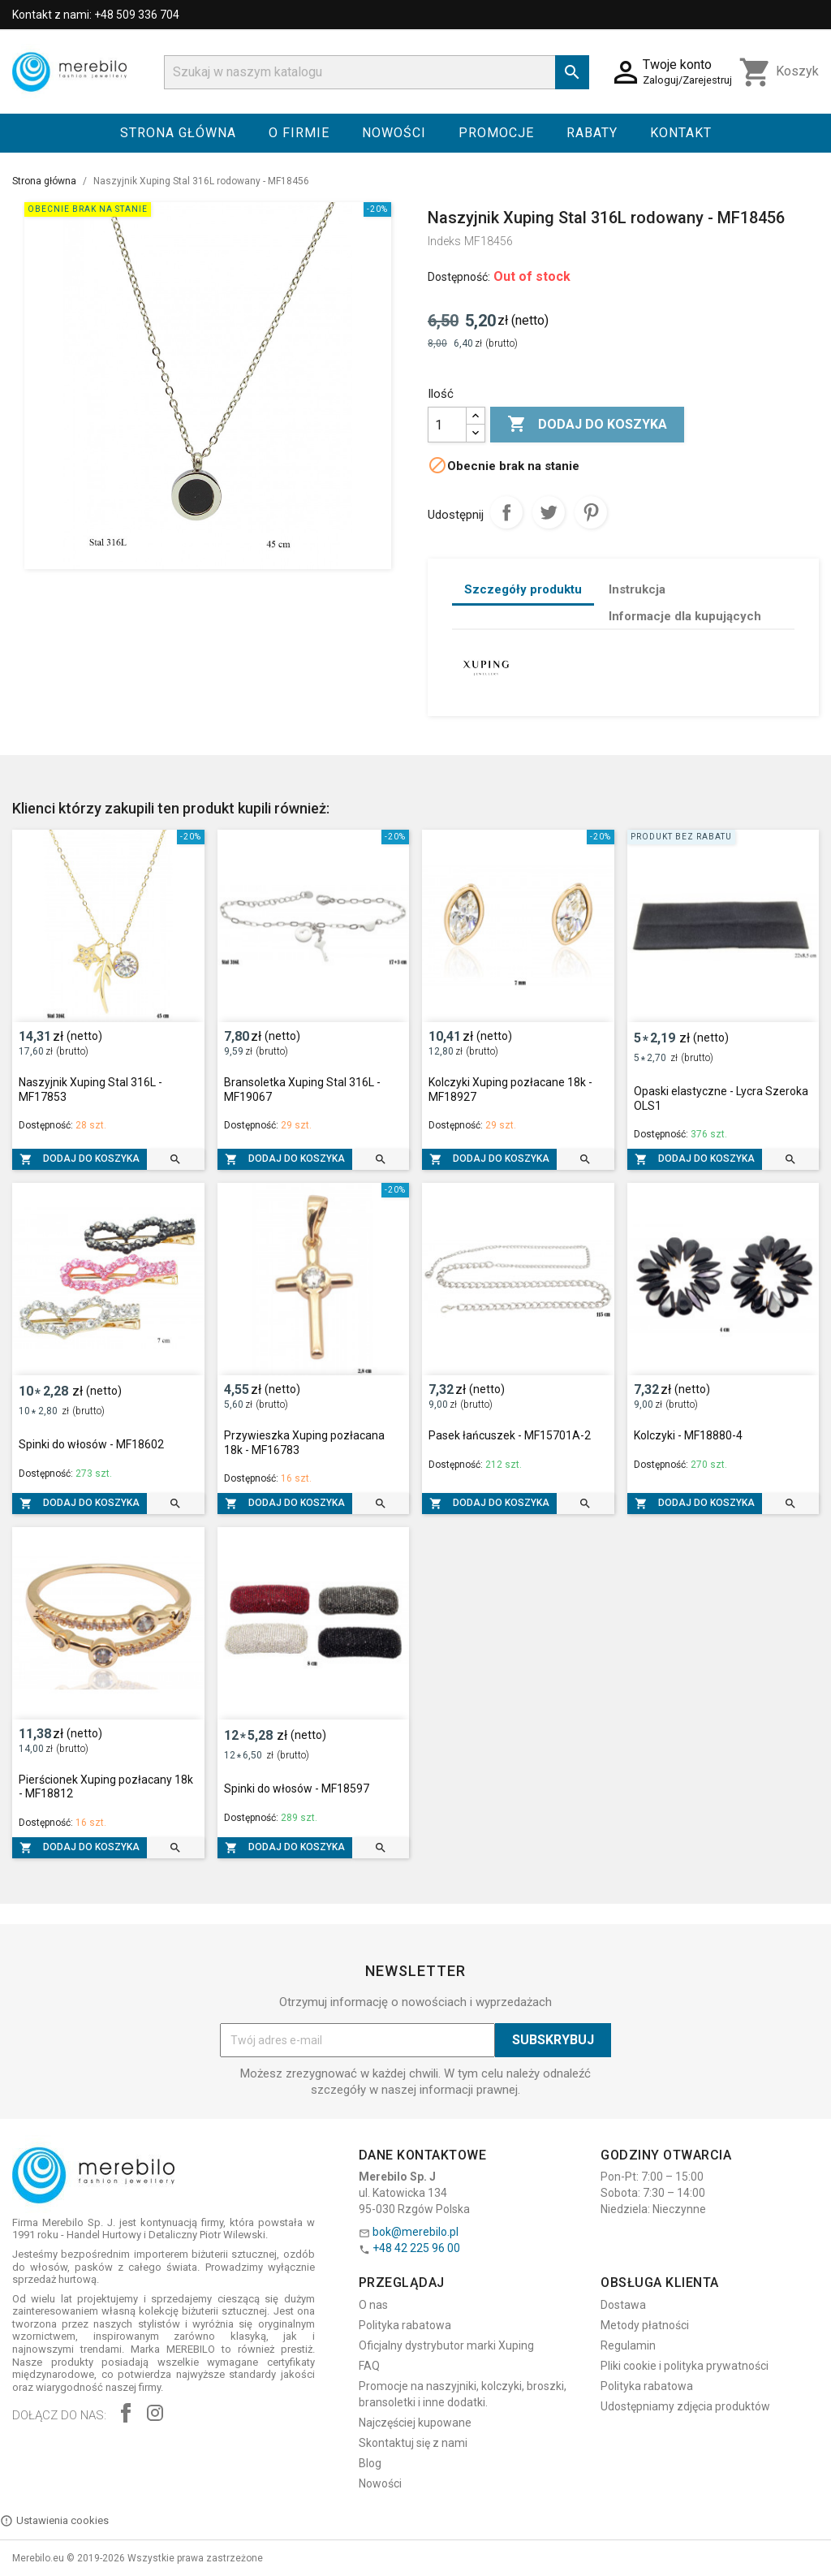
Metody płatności (645, 2325)
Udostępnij (506, 512)
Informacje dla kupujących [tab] (685, 616)
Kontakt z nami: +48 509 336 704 (95, 14)
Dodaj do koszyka (587, 424)
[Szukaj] (376, 72)
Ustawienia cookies (54, 2520)
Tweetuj (548, 512)
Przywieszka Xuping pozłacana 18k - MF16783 (304, 1442)
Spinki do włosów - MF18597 (296, 1788)
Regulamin (628, 2345)
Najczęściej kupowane (415, 2422)
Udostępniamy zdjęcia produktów (685, 2406)
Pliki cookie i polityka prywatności (685, 2365)
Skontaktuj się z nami (413, 2442)
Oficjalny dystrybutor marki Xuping (446, 2345)
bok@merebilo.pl (415, 2231)
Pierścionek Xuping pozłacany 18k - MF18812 (106, 1787)
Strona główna (178, 132)
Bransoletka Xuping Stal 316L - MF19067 (302, 1089)
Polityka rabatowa (405, 2325)
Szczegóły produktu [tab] (523, 589)
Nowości (394, 132)
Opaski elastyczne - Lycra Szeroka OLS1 (721, 1098)
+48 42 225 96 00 (416, 2248)
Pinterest (591, 512)
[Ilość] (447, 424)
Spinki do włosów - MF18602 (91, 1444)
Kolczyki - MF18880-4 (688, 1435)
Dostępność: (459, 276)
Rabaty (592, 132)
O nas (373, 2304)
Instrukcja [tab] (637, 589)
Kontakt (681, 132)
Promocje (496, 132)
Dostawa (623, 2304)
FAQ (369, 2365)
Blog (370, 2463)
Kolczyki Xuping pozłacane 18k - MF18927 (510, 1089)
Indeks (444, 241)
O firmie (299, 132)
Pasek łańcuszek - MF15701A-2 (509, 1435)
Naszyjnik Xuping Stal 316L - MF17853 (90, 1089)
